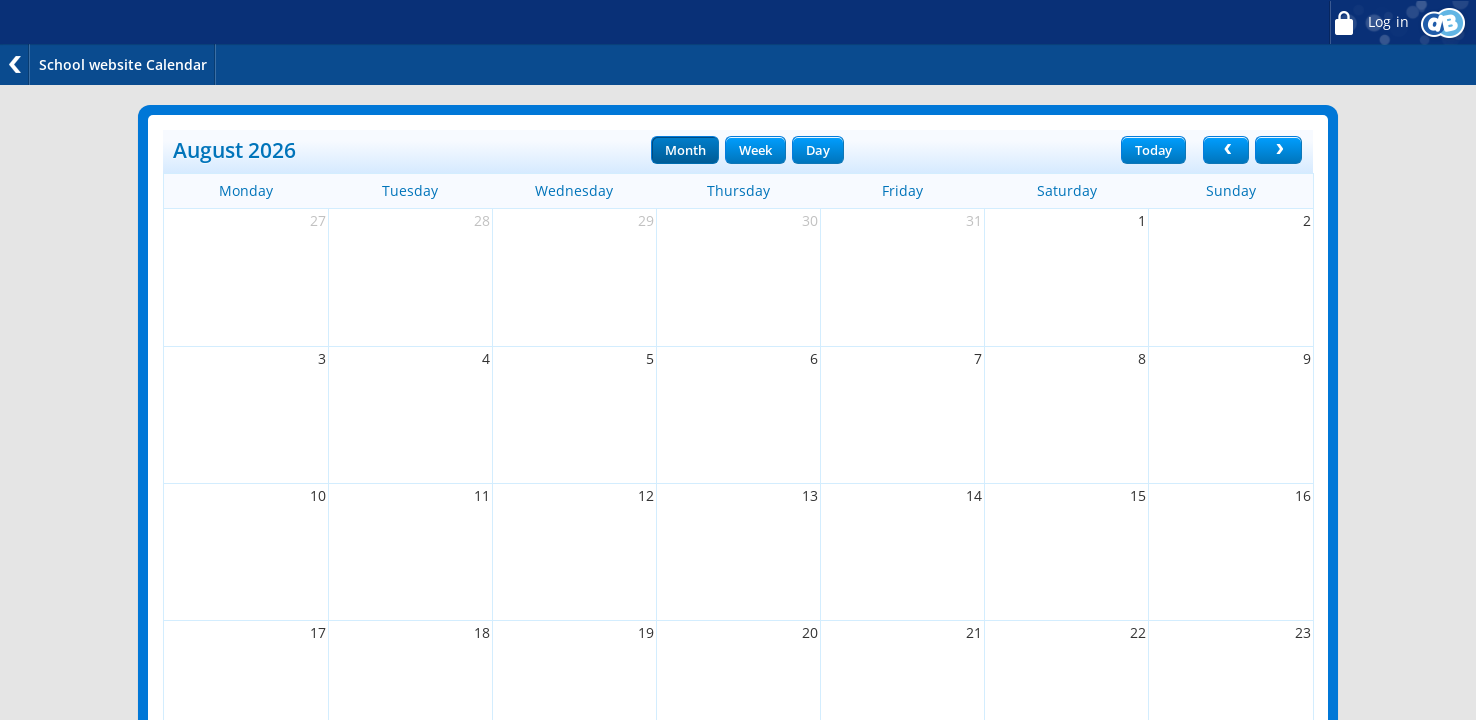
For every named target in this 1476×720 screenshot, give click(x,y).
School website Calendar (123, 64)
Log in (1369, 22)
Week (755, 150)
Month (685, 150)
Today (1153, 150)
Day (818, 150)
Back (15, 64)
